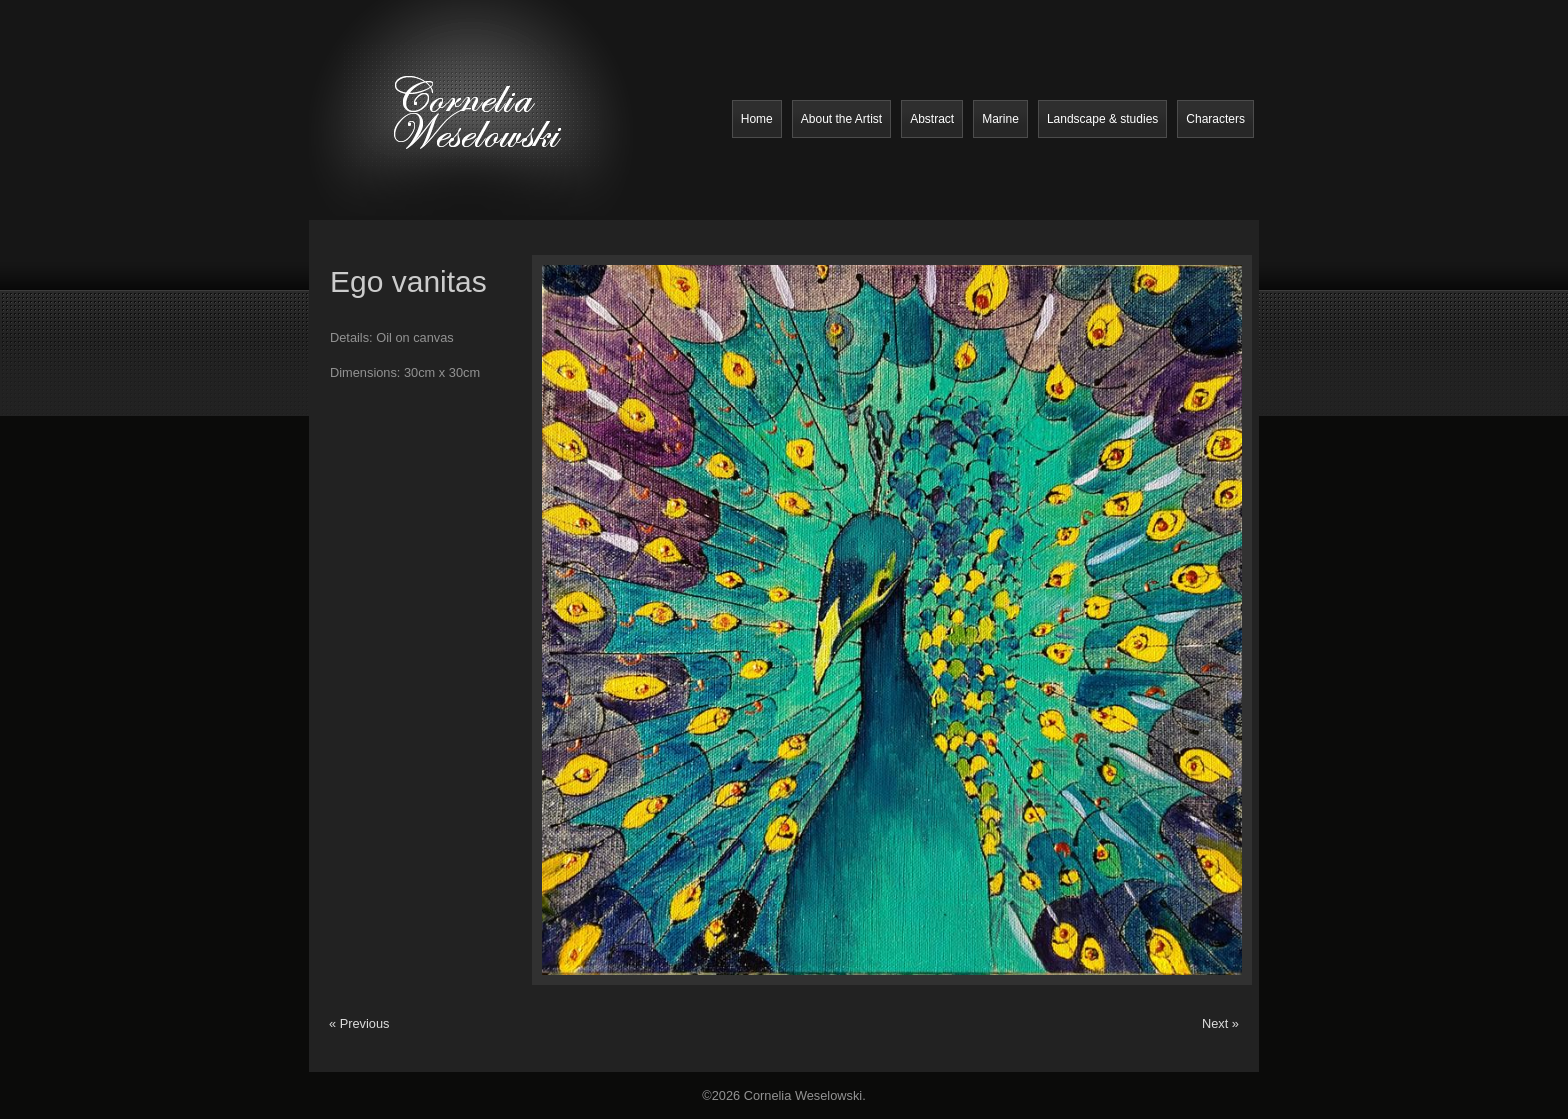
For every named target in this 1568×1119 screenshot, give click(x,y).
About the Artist (841, 119)
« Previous (359, 1023)
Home (757, 119)
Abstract (932, 119)
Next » (1220, 1023)
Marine (1000, 119)
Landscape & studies (1102, 119)
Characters (1215, 119)
